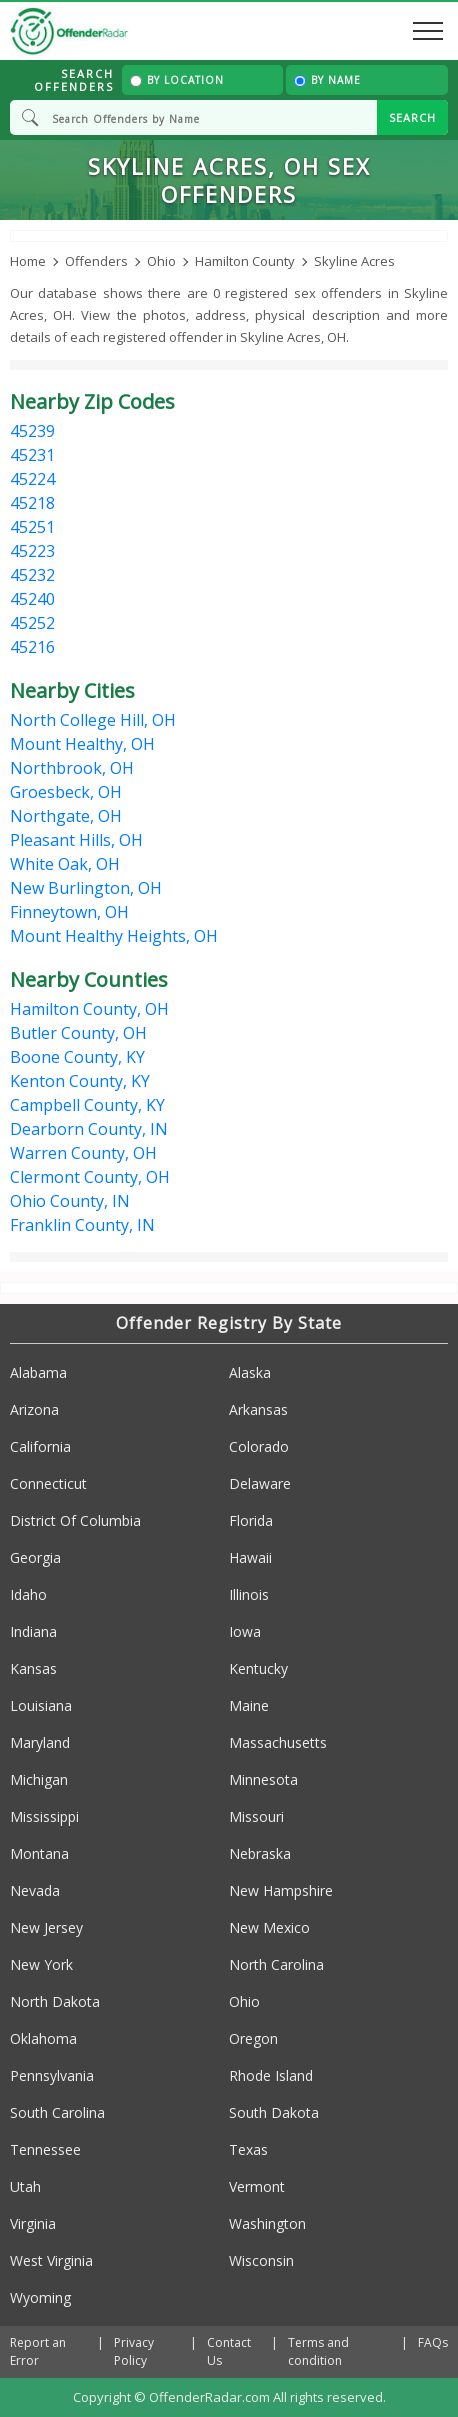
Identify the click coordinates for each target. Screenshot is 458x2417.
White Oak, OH (65, 864)
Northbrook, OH (72, 768)
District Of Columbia (75, 1520)
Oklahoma (43, 2038)
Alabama (38, 1372)
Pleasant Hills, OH (76, 840)
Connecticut (48, 1483)
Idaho (28, 1594)
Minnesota (263, 1779)
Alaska (250, 1372)
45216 (32, 647)
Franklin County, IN (82, 1225)
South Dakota (274, 2112)
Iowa (245, 1631)
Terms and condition (318, 2351)
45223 (32, 551)
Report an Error (38, 2351)
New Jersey (46, 1927)
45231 (32, 455)
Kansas (33, 1668)
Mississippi (44, 1816)
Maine (249, 1705)
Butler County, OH (78, 1033)
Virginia (33, 2223)
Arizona (34, 1409)
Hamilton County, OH (89, 1009)
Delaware (260, 1483)
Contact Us (229, 2351)
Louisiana (41, 1705)
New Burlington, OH (86, 888)
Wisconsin (261, 2260)
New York (41, 1964)
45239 (32, 431)
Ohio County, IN (70, 1201)
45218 (32, 503)
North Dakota (55, 2001)
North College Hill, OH (93, 720)
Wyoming (40, 2297)
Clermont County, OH (90, 1177)
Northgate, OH (66, 816)
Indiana (33, 1631)
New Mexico (269, 1927)
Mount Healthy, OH (82, 744)
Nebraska (260, 1853)
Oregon (253, 2038)
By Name (327, 80)
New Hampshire (281, 1890)
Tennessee (45, 2149)
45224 (32, 479)
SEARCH (412, 117)
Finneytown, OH (69, 912)
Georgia (35, 1557)
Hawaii (250, 1557)
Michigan (39, 1779)
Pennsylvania (52, 2075)
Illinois (249, 1594)
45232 (32, 575)
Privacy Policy (134, 2351)
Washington (267, 2223)
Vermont (257, 2186)
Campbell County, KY (87, 1105)
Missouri (256, 1816)
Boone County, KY (77, 1057)
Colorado (259, 1446)
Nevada (35, 1890)
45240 (32, 599)
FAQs (433, 2342)
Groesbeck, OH (66, 792)
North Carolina (276, 1964)
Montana (39, 1853)
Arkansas (258, 1409)
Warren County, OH (83, 1153)
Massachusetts (278, 1742)
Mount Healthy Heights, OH (114, 936)
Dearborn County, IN (89, 1129)
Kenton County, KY (80, 1081)
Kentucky (258, 1668)
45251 (32, 527)
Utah (25, 2186)
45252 (32, 623)
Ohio (244, 2001)
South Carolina (57, 2112)
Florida (251, 1520)
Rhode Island (271, 2075)
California (40, 1446)
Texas (248, 2149)
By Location (177, 80)
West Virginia (51, 2260)
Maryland (40, 1742)
